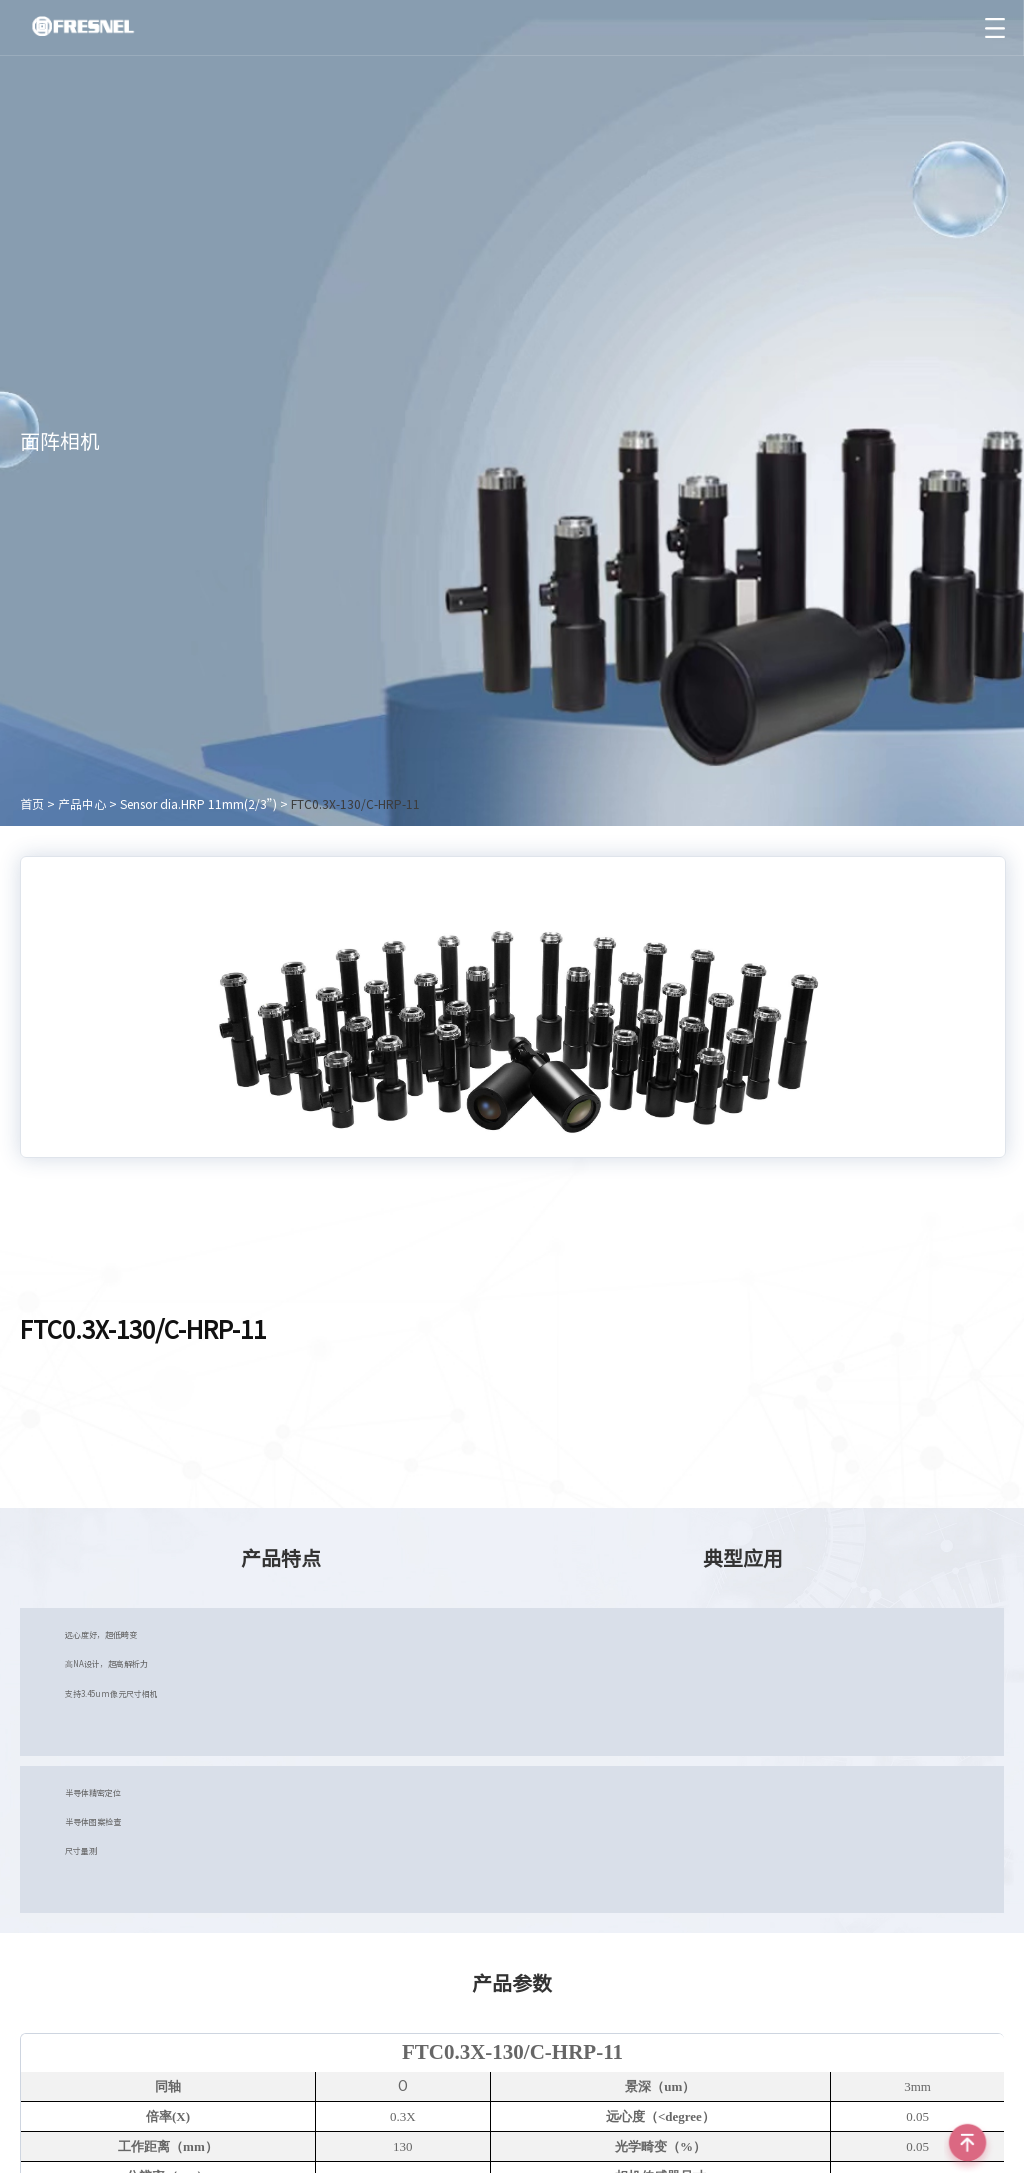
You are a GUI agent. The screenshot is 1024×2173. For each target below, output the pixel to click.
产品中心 (82, 804)
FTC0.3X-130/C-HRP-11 (355, 804)
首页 (32, 804)
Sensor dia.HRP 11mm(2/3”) (198, 804)
